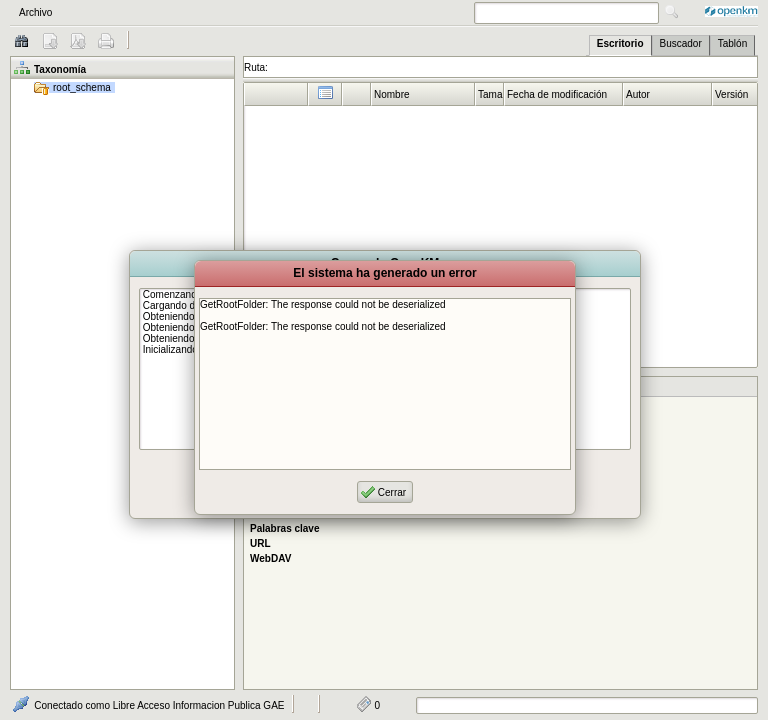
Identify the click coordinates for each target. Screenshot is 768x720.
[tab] (620, 45)
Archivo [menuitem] (35, 12)
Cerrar (392, 492)
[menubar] (219, 12)
